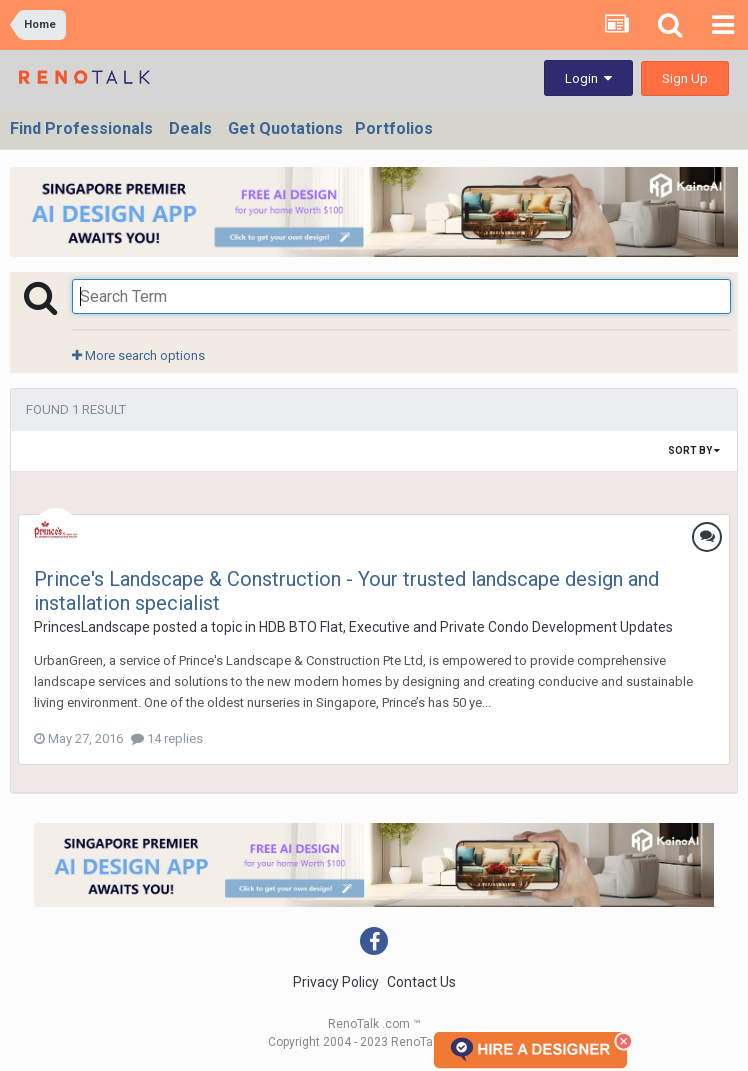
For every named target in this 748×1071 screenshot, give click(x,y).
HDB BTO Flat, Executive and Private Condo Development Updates (466, 627)
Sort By (694, 450)
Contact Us (421, 982)
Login (588, 78)
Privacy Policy (336, 982)
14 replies (167, 738)
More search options (138, 355)
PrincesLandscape (92, 627)
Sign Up (685, 78)
